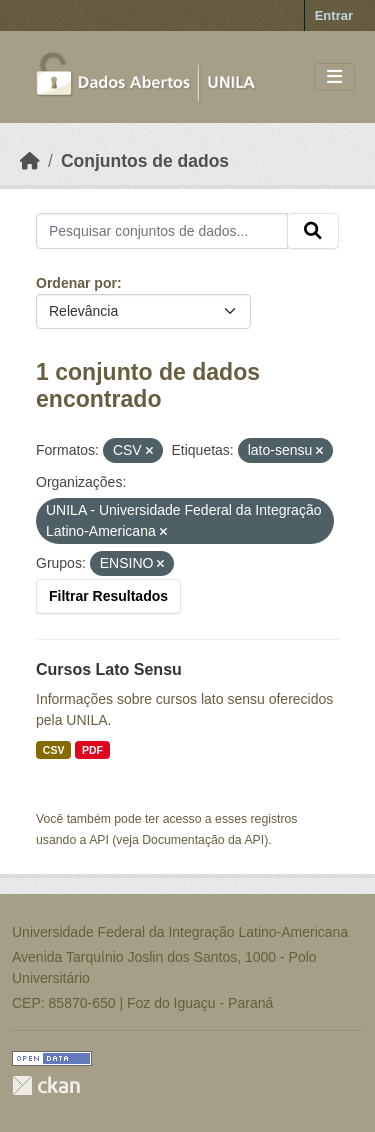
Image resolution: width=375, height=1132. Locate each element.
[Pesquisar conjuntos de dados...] (162, 231)
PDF (92, 750)
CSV (54, 750)
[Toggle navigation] (334, 77)
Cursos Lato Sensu (109, 669)
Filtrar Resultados (108, 596)
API (99, 840)
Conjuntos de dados (145, 161)
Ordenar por (76, 283)
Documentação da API (203, 840)
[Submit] (313, 231)
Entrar (334, 15)
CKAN (46, 1085)
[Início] (30, 161)
